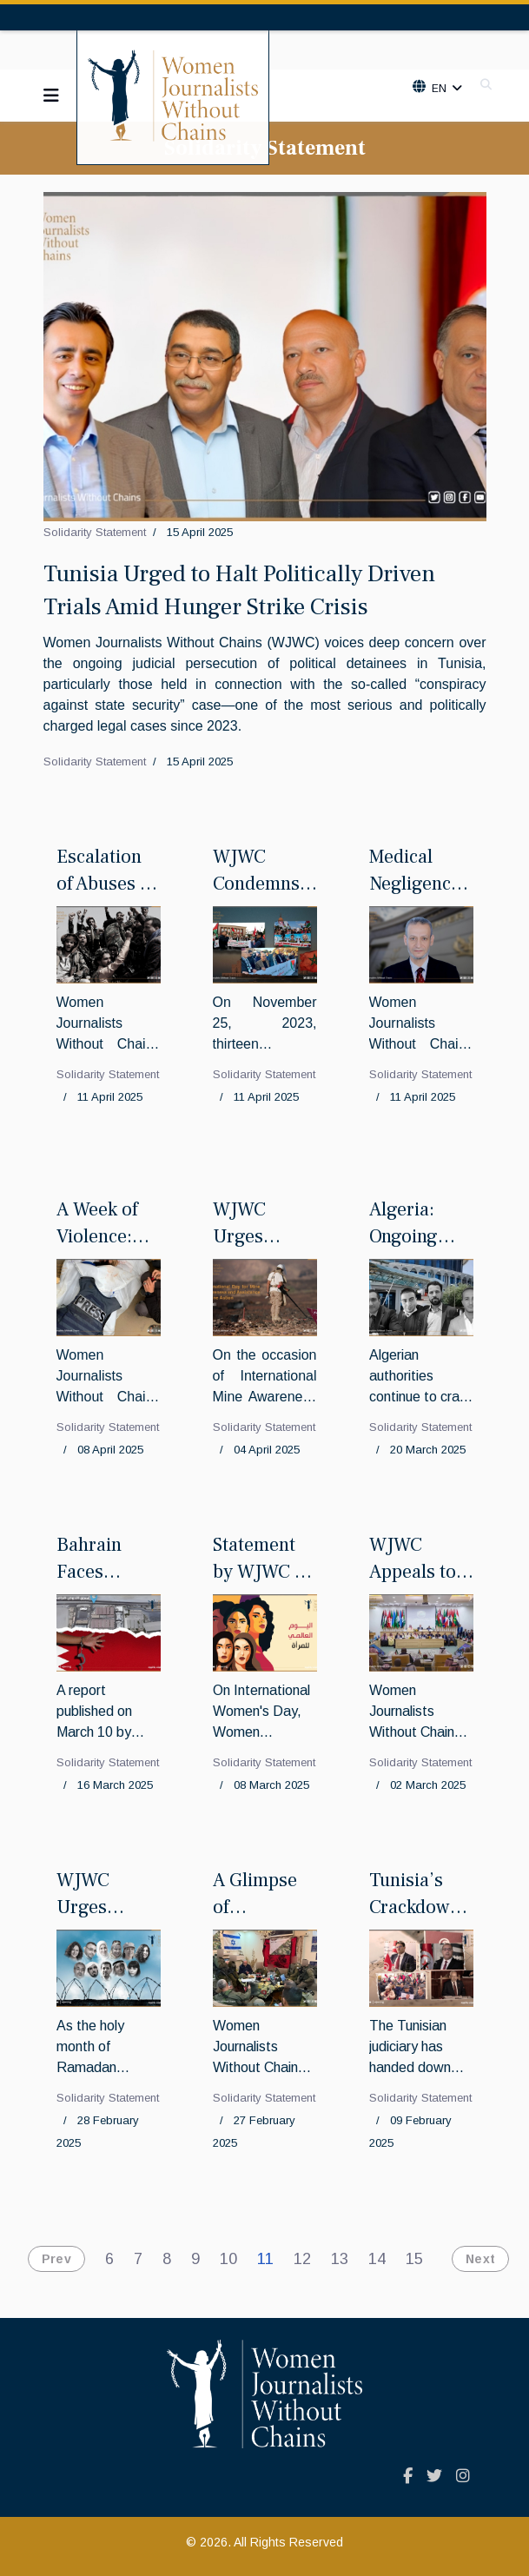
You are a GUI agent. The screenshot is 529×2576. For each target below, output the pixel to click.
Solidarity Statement (94, 532)
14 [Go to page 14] (377, 2259)
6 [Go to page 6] (109, 2259)
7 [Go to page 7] (138, 2259)
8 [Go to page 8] (166, 2259)
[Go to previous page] (52, 2259)
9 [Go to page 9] (195, 2259)
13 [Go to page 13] (339, 2259)
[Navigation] (51, 95)
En (438, 89)
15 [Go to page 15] (414, 2259)
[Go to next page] (476, 2259)
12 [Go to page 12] (302, 2259)
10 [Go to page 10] (228, 2259)
